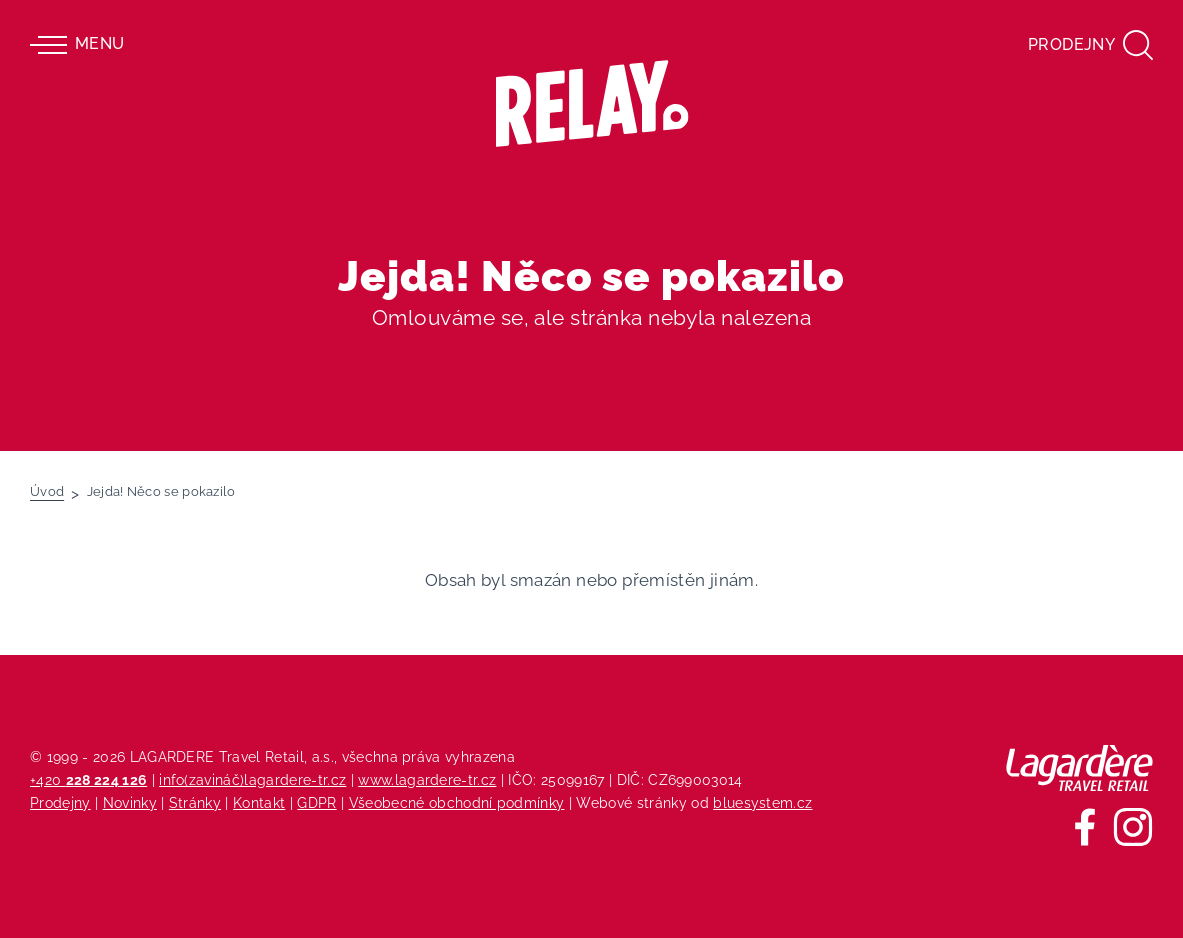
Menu (77, 45)
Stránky (195, 802)
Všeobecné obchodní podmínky (457, 802)
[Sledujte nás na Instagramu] (1133, 827)
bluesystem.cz (762, 802)
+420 (88, 779)
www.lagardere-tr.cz (427, 779)
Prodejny (60, 802)
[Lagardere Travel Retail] (1079, 768)
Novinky (130, 802)
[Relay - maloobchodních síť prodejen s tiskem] (591, 103)
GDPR (316, 802)
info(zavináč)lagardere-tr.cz (252, 779)
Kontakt (259, 802)
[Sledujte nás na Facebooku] (1085, 827)
